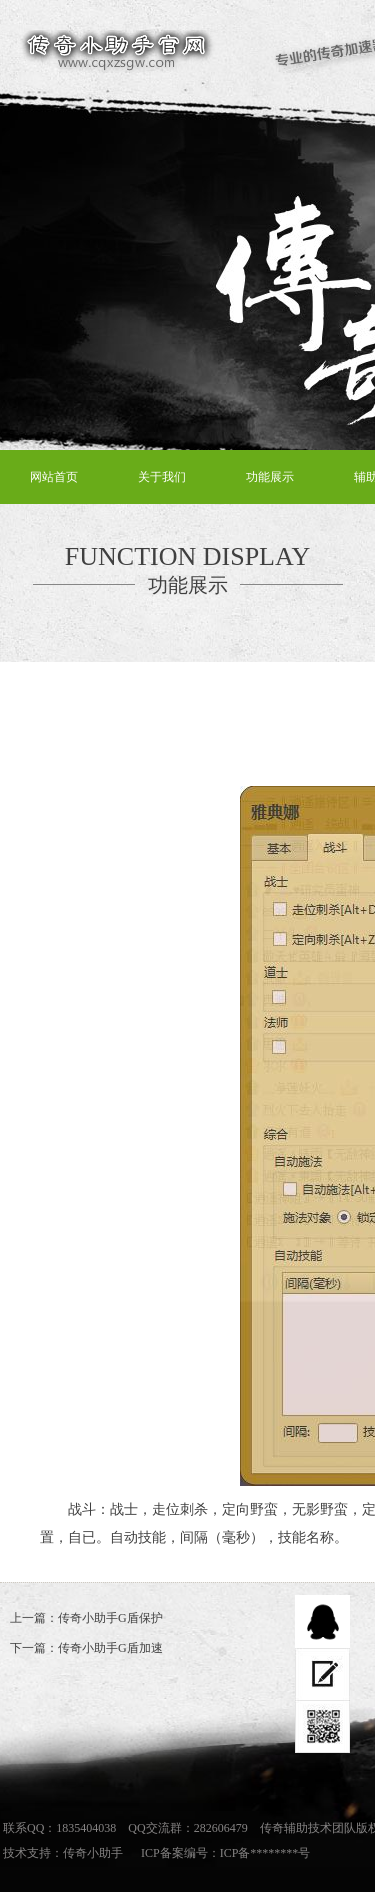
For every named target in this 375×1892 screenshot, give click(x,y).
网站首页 (54, 477)
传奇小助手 (93, 1853)
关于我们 (162, 477)
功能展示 (270, 477)
